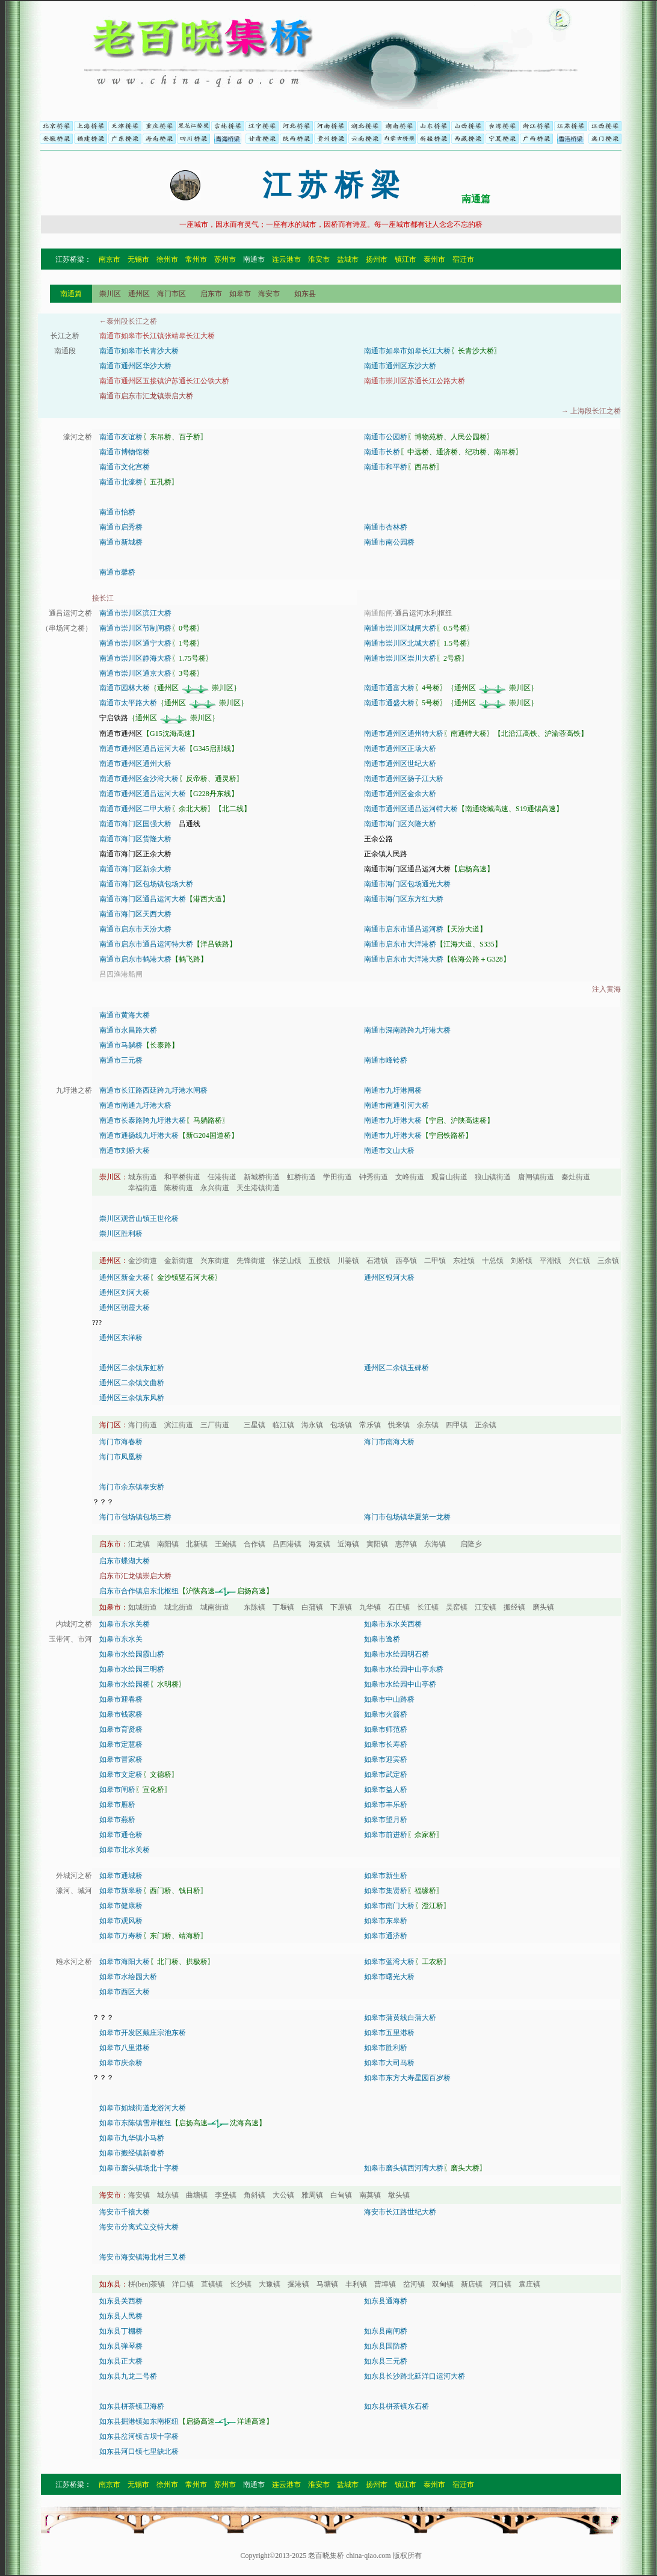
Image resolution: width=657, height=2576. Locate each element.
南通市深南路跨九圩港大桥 (407, 1030)
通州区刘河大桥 (124, 1292)
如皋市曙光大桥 (389, 1976)
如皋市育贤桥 (121, 1729)
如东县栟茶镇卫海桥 (131, 2406)
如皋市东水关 (121, 1639)
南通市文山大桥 (389, 1150)
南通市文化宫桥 (124, 467)
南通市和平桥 (385, 467)
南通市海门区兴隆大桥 (400, 824)
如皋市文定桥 (121, 1774)
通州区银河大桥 (389, 1277)
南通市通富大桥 (389, 688)
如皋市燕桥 (117, 1819)
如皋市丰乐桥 (385, 1804)
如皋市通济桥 (385, 1936)
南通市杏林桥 (385, 527)
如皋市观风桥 (121, 1921)
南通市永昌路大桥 (128, 1030)
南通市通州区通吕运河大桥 (142, 748)
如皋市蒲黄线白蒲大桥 (400, 2017)
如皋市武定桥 (385, 1774)
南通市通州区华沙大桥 (135, 366)
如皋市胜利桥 (385, 2047)
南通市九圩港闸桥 (393, 1090)
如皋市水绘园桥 (124, 1684)
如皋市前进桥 (385, 1834)
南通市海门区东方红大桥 (403, 899)
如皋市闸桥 (117, 1789)
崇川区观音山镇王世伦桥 (139, 1218)
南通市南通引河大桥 (396, 1105)
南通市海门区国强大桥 (135, 824)
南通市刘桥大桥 (124, 1150)
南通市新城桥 (121, 542)
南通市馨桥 (117, 572)
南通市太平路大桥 (128, 703)
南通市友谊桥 (121, 437)
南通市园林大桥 (124, 688)
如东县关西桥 (121, 2301)
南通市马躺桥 (121, 1045)
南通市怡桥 (117, 512)
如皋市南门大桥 (389, 1905)
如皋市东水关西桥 (393, 1624)
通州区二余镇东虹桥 (131, 1368)
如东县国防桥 (385, 2346)
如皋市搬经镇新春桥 (131, 2153)
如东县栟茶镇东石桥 (396, 2406)
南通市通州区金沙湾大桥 (139, 778)
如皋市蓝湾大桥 (389, 1961)
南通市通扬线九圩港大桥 (139, 1135)
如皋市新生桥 (385, 1875)
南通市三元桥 (121, 1060)
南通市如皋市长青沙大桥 (139, 351)
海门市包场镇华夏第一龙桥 (407, 1517)
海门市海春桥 (121, 1442)
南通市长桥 (382, 452)
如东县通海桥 (385, 2301)
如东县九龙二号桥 (128, 2376)
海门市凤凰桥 (121, 1457)
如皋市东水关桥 (124, 1624)
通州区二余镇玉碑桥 (396, 1368)
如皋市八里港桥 (124, 2047)
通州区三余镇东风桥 (131, 1398)
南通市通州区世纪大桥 (400, 763)
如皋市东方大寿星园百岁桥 (407, 2078)
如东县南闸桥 (385, 2331)
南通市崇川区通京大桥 (135, 673)
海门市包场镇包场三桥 (135, 1517)
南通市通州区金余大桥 (400, 793)
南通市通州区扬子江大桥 (403, 778)
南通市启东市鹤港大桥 (135, 959)
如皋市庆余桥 (121, 2063)
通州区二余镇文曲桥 (131, 1383)
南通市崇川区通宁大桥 (135, 643)
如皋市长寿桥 (385, 1744)
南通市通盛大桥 (389, 703)
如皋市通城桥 (121, 1875)
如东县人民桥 (121, 2316)
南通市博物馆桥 (124, 452)
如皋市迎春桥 (121, 1699)
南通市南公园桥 (389, 542)
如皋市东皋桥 (385, 1921)
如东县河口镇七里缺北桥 (139, 2451)
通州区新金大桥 (124, 1277)
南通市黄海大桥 (124, 1015)
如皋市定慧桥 (121, 1744)
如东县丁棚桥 (121, 2331)
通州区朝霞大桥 (124, 1307)
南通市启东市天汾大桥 (135, 929)
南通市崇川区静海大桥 (135, 658)
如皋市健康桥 (121, 1905)
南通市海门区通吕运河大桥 (142, 899)
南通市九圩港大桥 (393, 1120)
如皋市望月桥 (385, 1819)
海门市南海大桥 (389, 1442)
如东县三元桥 (385, 2361)
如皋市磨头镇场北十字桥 (139, 2168)
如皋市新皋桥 (121, 1890)
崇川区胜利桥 (121, 1233)
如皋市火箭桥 (385, 1714)
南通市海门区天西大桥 (135, 914)
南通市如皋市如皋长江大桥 (407, 351)
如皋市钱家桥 (121, 1714)
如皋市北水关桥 (124, 1850)
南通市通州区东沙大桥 (400, 366)
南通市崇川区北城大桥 (400, 643)
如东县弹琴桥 (121, 2346)
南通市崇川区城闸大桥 (400, 628)
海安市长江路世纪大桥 (400, 2212)
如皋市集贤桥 (385, 1890)
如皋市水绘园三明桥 (131, 1669)
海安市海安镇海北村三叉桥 (142, 2257)
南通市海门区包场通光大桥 (407, 884)
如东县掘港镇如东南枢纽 (139, 2421)
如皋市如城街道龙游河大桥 (142, 2108)
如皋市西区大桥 (124, 1992)
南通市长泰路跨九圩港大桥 (142, 1120)
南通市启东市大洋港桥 (400, 944)
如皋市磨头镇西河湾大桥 (403, 2168)
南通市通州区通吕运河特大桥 (411, 809)
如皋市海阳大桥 (124, 1961)
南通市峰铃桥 (385, 1060)
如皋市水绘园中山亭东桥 (403, 1669)
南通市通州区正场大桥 (400, 748)
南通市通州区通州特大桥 (403, 733)
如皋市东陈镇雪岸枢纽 (135, 2123)
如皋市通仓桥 (121, 1834)
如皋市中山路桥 (389, 1699)
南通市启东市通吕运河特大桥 (146, 944)
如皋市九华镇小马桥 (131, 2138)
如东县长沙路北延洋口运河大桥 (414, 2376)
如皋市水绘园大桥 (128, 1976)
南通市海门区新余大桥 (135, 869)
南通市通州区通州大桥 (135, 763)
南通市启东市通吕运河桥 (403, 929)
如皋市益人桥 (385, 1789)
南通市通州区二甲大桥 (135, 809)
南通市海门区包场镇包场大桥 (146, 884)
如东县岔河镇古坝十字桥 (139, 2436)
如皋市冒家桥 (121, 1759)
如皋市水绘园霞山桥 (131, 1654)
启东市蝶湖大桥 (124, 1561)
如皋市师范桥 (385, 1729)
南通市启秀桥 (121, 527)
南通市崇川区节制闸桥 (135, 628)
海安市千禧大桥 (124, 2212)
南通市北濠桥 (121, 482)
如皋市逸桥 (382, 1639)
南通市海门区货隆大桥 (135, 839)
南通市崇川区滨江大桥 (135, 613)
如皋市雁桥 (117, 1804)
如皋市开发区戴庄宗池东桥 (142, 2032)
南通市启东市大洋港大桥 (403, 959)
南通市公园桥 (385, 437)
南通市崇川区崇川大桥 (400, 658)
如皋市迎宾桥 (385, 1759)
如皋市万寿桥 (121, 1936)
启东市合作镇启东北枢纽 (139, 1591)
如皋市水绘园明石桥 (396, 1654)
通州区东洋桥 (121, 1337)
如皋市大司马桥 (389, 2063)
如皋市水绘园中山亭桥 (400, 1684)
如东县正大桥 (121, 2361)
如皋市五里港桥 (389, 2032)
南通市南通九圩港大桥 (135, 1105)
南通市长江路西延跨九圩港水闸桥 (153, 1090)
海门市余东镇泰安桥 (131, 1487)
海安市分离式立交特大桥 (139, 2227)
